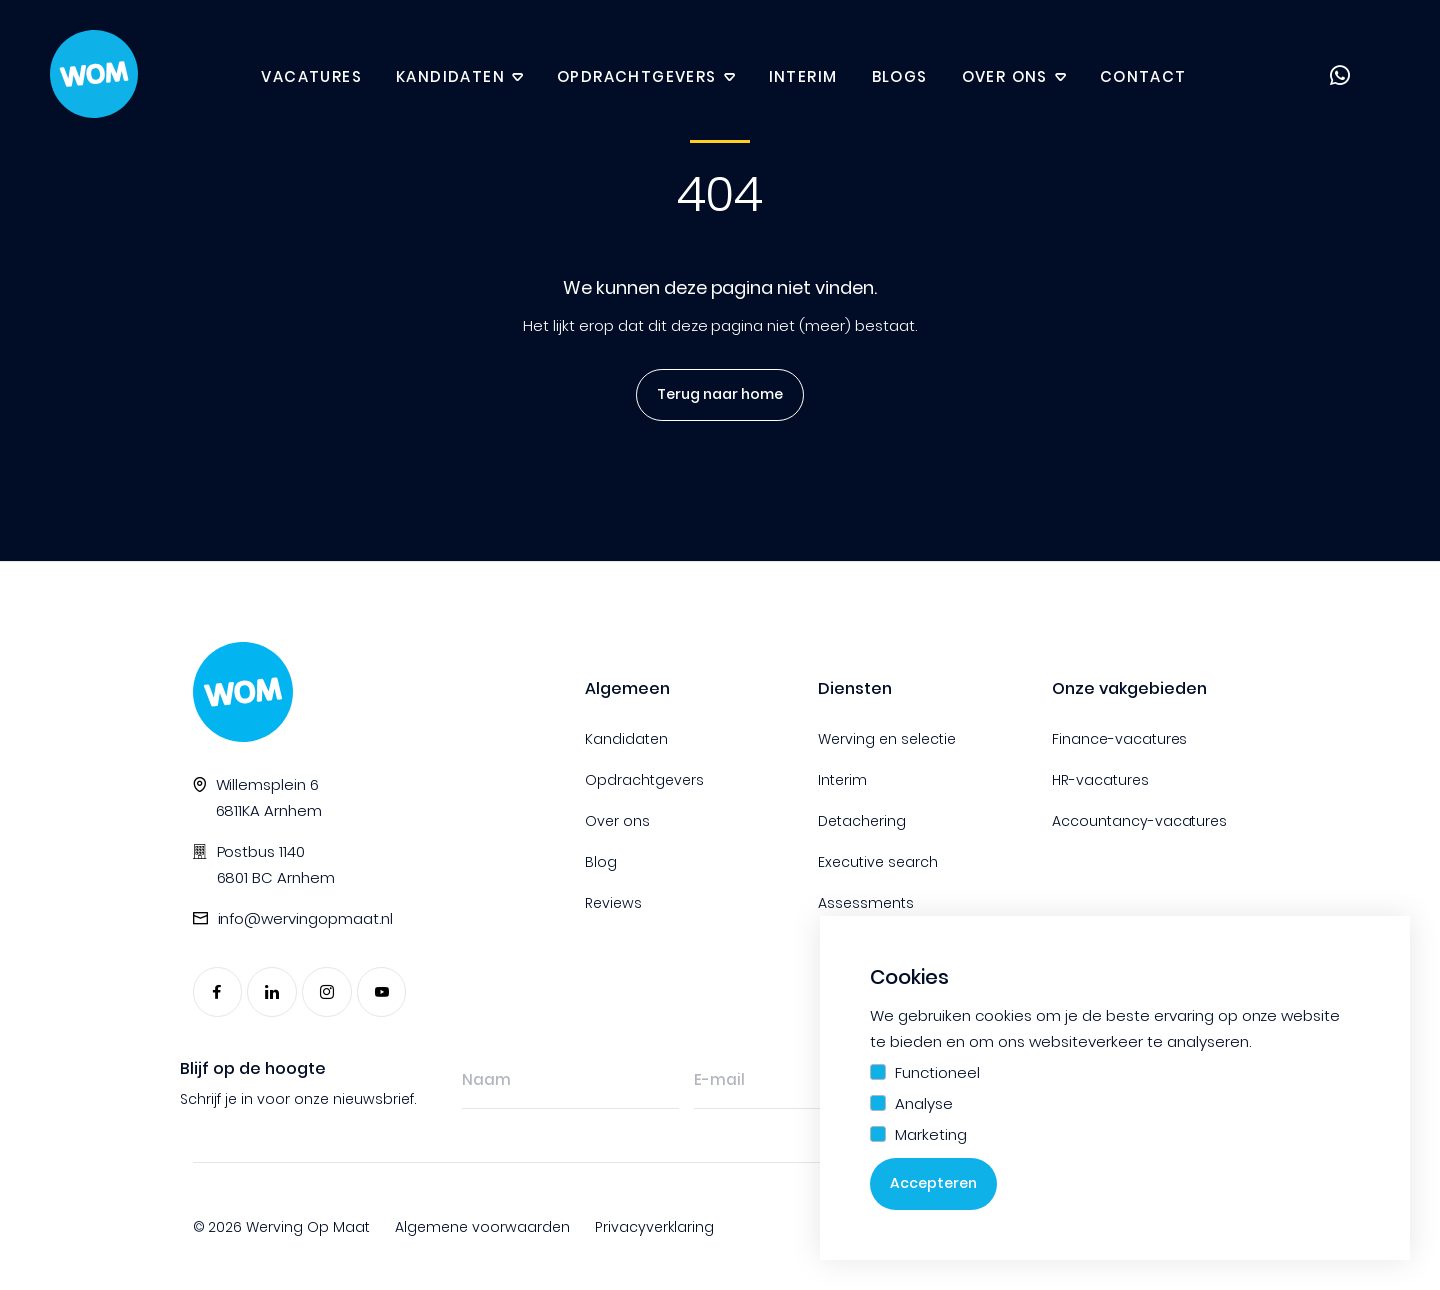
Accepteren (933, 1184)
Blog (601, 862)
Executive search (878, 862)
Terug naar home (715, 395)
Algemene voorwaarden (482, 1227)
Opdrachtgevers (637, 77)
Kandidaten (450, 77)
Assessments (866, 903)
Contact (1143, 77)
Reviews (613, 903)
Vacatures (311, 77)
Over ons (1005, 77)
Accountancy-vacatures (1140, 821)
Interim (803, 77)
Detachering (862, 821)
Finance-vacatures (1120, 739)
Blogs (900, 77)
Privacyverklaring (654, 1227)
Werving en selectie (887, 739)
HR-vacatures (1100, 780)
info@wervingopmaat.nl (306, 918)
